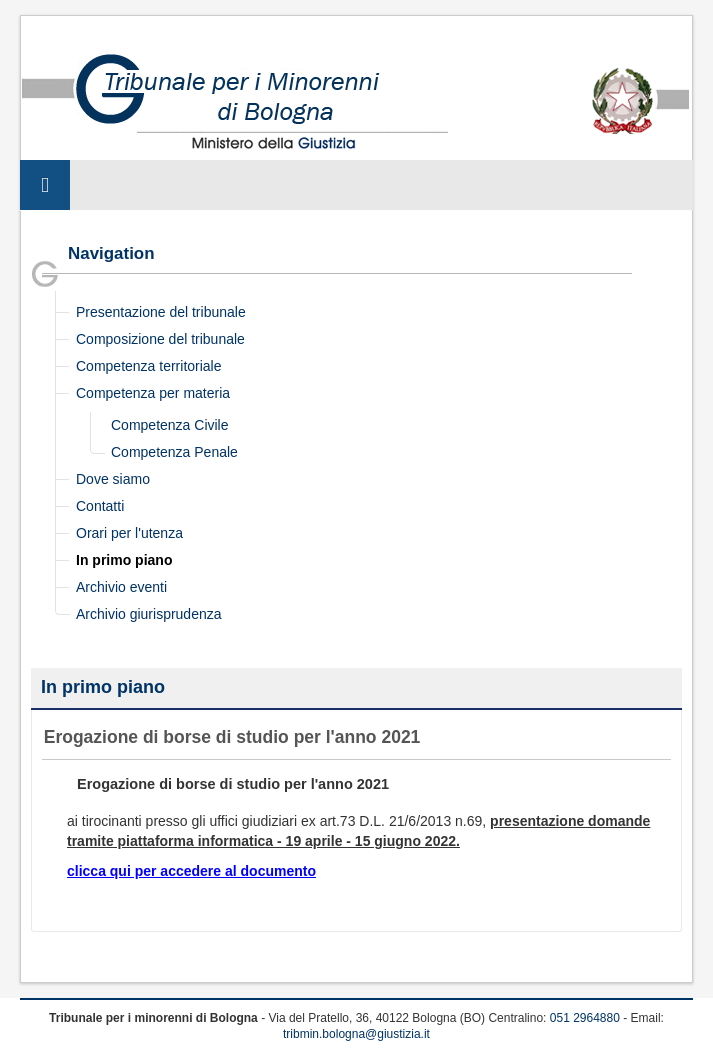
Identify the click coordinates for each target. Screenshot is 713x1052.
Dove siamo (113, 479)
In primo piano (124, 560)
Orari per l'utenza (129, 533)
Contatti (100, 506)
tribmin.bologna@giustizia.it (356, 1034)
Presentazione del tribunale (161, 312)
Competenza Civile (170, 425)
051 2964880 (585, 1018)
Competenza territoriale (149, 366)
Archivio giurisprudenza (149, 614)
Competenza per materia (153, 393)
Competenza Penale (174, 452)
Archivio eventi (121, 587)
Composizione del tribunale (160, 339)
